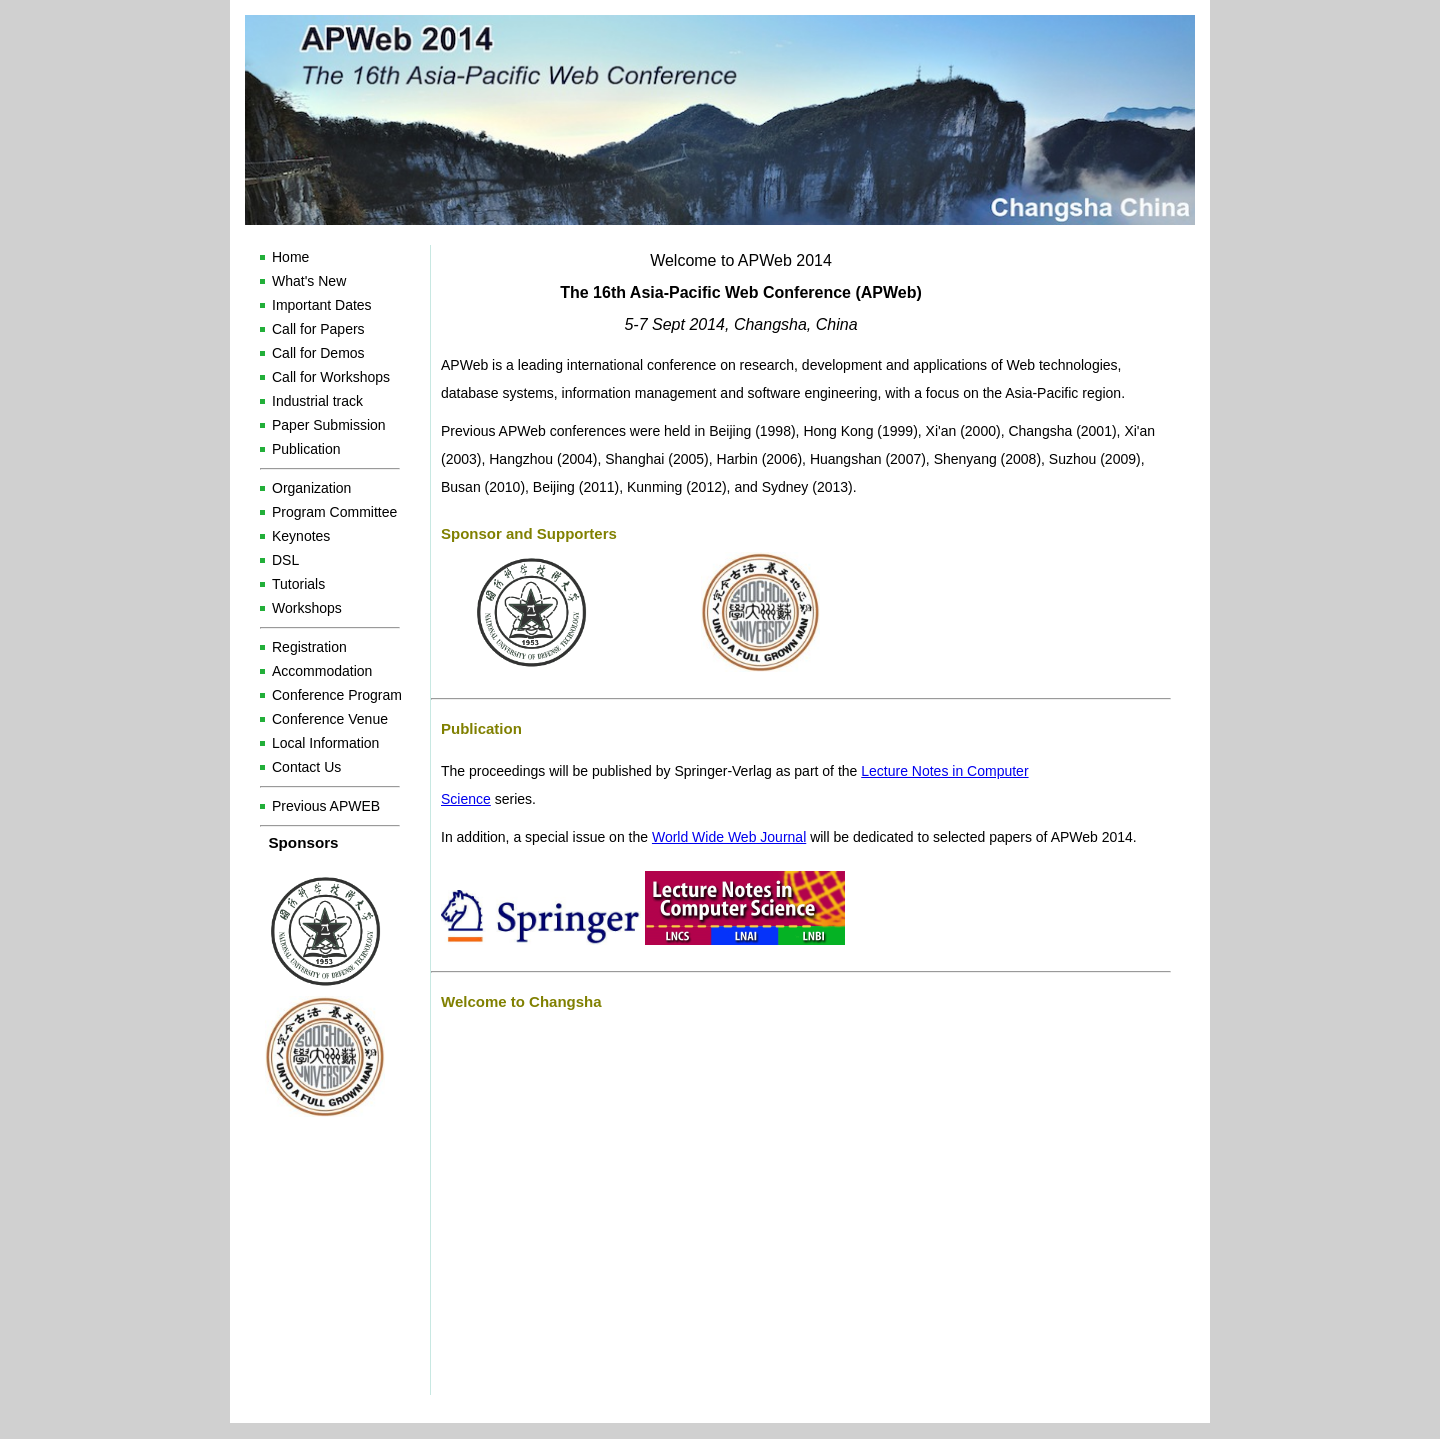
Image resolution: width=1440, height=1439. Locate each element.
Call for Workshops (331, 377)
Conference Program (337, 695)
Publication (306, 449)
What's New (309, 281)
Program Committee (334, 512)
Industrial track (317, 401)
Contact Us (306, 767)
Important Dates (322, 305)
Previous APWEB (326, 806)
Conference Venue (330, 719)
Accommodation (322, 671)
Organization (311, 488)
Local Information (325, 743)
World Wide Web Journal (729, 837)
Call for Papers (318, 329)
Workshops (307, 608)
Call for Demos (318, 353)
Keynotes (301, 536)
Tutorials (298, 584)
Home (290, 257)
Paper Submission (329, 425)
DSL (285, 560)
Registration (309, 647)
